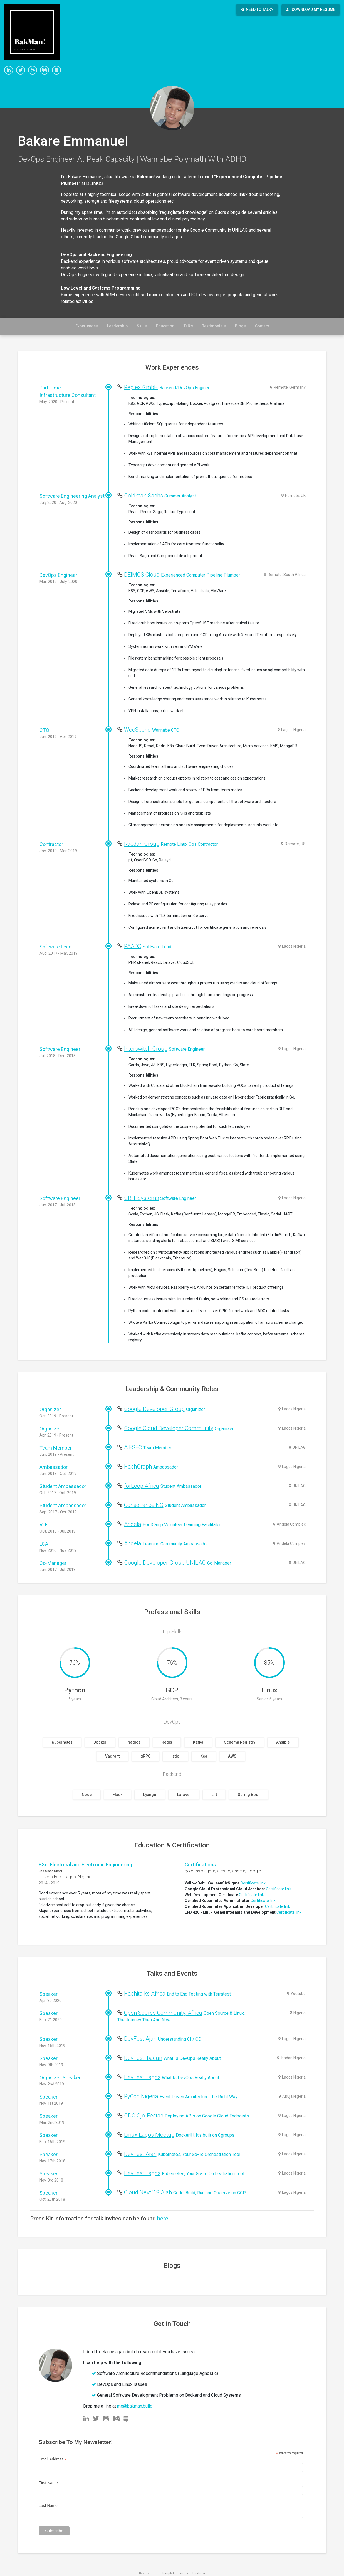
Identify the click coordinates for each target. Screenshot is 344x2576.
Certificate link (253, 1883)
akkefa (200, 2573)
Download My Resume (310, 9)
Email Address (53, 2459)
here (162, 2218)
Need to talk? (257, 9)
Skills (142, 326)
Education (165, 326)
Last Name (48, 2505)
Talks (188, 326)
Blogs (240, 326)
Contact (262, 326)
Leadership (117, 326)
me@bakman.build (134, 2406)
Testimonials (214, 326)
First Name (48, 2483)
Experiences (86, 326)
